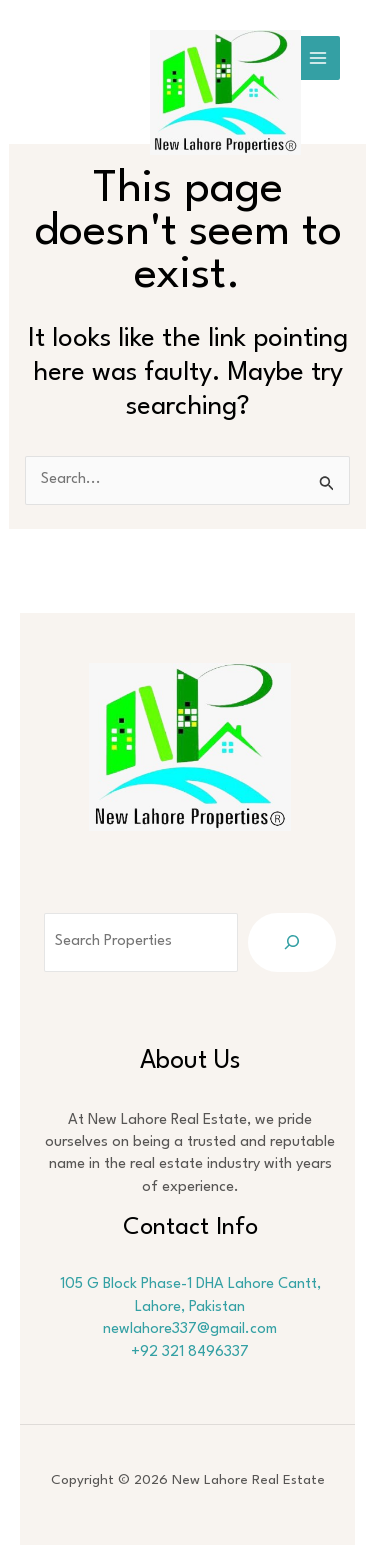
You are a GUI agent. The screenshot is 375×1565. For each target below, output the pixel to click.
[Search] (292, 942)
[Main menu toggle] (318, 58)
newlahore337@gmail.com (190, 1329)
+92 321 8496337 (190, 1352)
